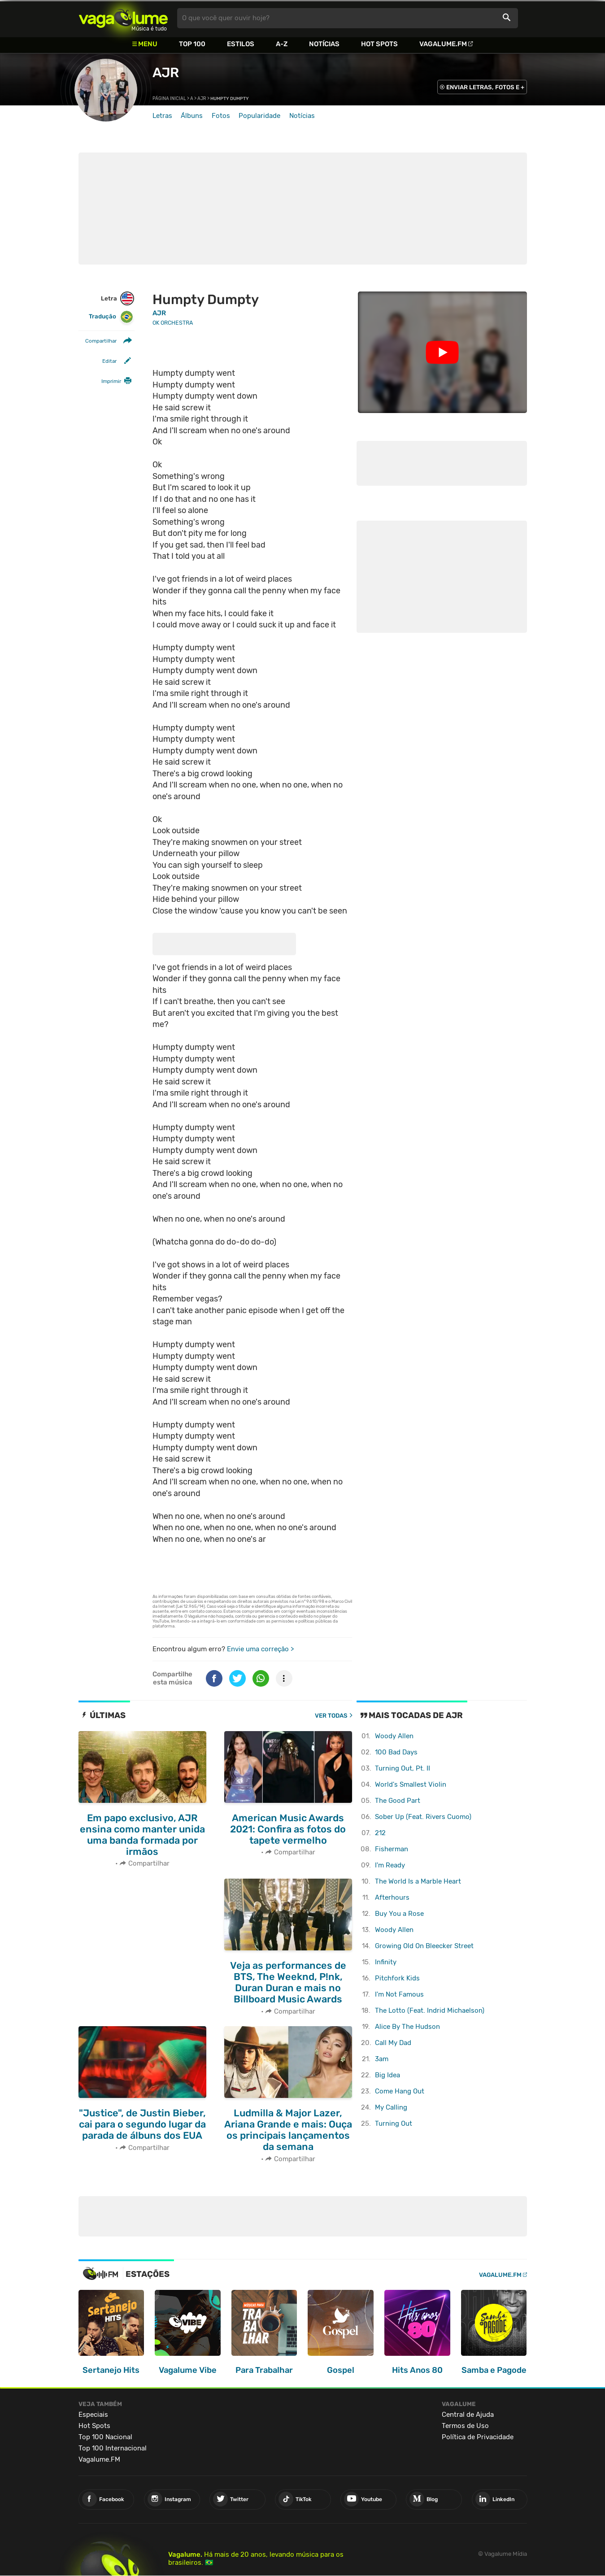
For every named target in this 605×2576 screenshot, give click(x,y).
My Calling (391, 2107)
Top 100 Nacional (105, 2436)
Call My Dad (393, 2043)
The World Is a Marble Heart (418, 1881)
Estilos (240, 44)
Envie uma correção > (260, 1649)
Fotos (221, 116)
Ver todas (331, 1715)
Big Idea (387, 2075)
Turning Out (393, 2123)
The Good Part (397, 1801)
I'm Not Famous (399, 1994)
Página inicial (169, 98)
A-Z (281, 44)
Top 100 (192, 44)
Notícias (324, 44)
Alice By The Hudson (407, 2027)
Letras (162, 116)
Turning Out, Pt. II (402, 1768)
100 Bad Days (396, 1752)
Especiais (93, 2413)
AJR (165, 73)
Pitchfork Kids (397, 1978)
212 (380, 1833)
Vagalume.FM (443, 44)
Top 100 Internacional (112, 2447)
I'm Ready (390, 1865)
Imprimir (111, 381)
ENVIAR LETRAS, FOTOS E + (485, 87)
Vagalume (123, 18)
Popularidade (259, 116)
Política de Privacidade (478, 2436)
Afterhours (392, 1897)
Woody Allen (394, 1736)
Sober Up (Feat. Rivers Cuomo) (423, 1817)
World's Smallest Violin (410, 1784)
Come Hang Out (399, 2091)
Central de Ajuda (468, 2413)
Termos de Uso (465, 2424)
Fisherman (391, 1849)
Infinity (385, 1962)
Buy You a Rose (399, 1914)
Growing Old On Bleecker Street (424, 1946)
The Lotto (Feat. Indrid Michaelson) (429, 2010)
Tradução (111, 316)
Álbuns (192, 116)
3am (381, 2059)
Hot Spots (379, 44)
